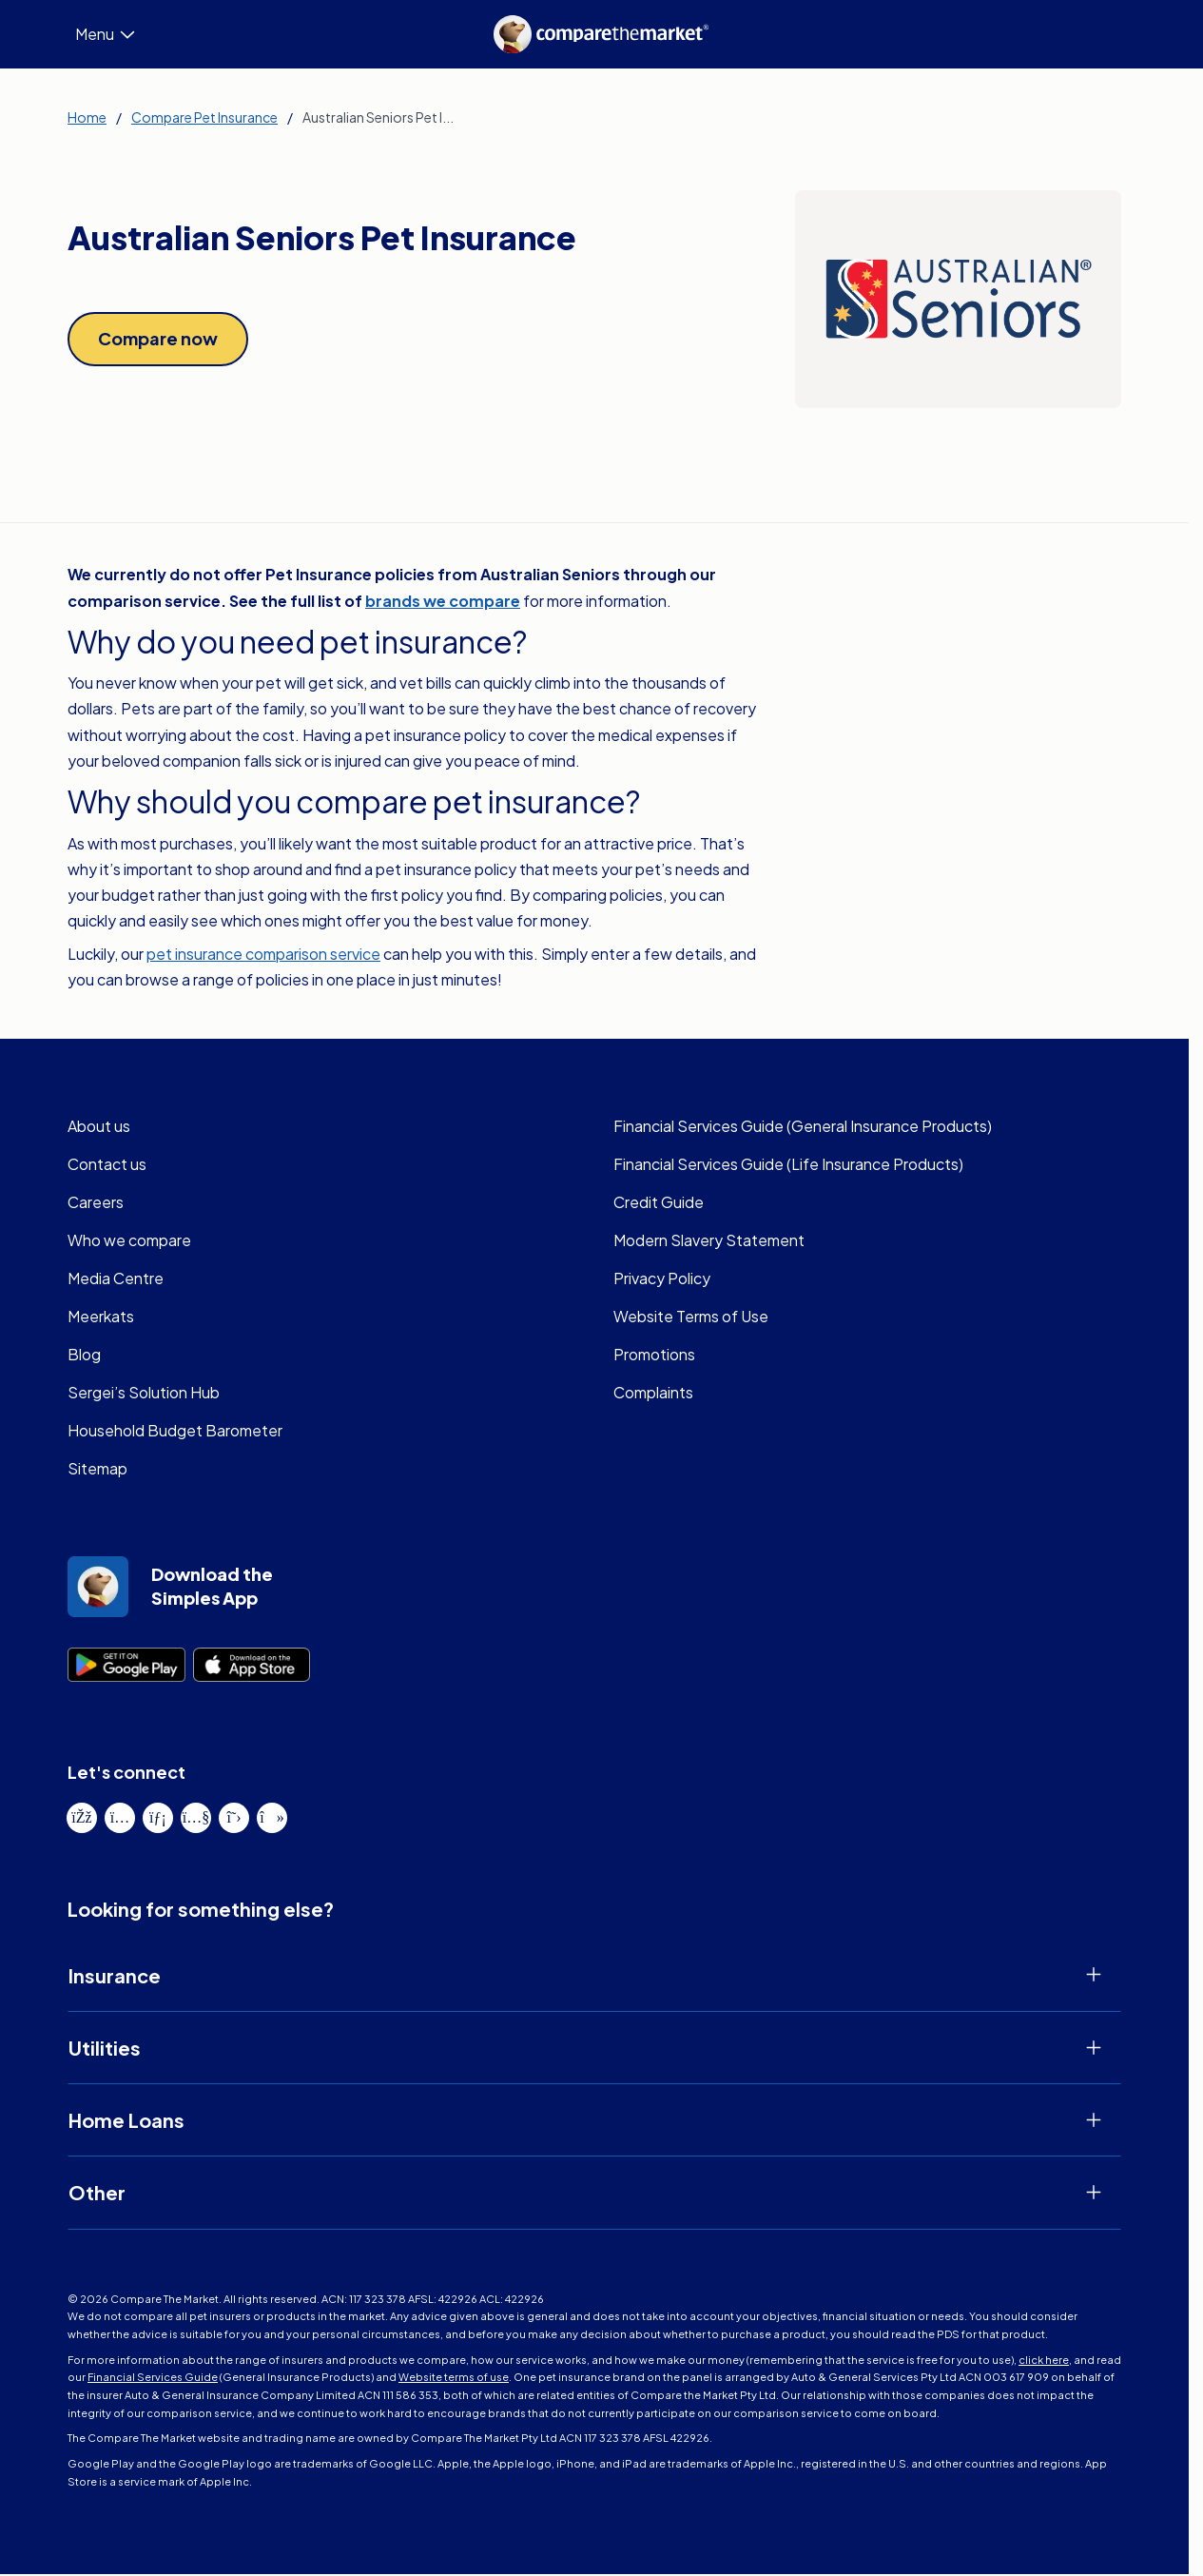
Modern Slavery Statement (703, 1242)
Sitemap (96, 1470)
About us (97, 1128)
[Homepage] (602, 34)
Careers (95, 1204)
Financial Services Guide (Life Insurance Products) (784, 1166)
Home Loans (126, 2122)
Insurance (114, 1977)
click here (938, 2362)
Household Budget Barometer (168, 1432)
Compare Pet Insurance (199, 117)
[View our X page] (234, 1820)
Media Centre (113, 1280)
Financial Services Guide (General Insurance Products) (799, 1128)
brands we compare (442, 602)
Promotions (651, 1356)
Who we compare (127, 1242)
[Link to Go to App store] (252, 1667)
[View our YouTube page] (196, 1820)
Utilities (104, 2049)
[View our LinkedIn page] (158, 1820)
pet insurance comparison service (260, 955)
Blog (83, 1356)
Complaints (651, 1394)
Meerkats (99, 1318)
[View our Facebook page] (82, 1820)
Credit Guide (656, 1204)
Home (85, 117)
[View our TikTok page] (272, 1820)
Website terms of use (308, 2379)
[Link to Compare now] (158, 338)
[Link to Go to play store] (126, 1667)
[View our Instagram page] (120, 1820)
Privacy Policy (660, 1280)
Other (97, 2194)
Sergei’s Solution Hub (141, 1394)
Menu (105, 34)
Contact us (104, 1166)
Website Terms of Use (687, 1318)
